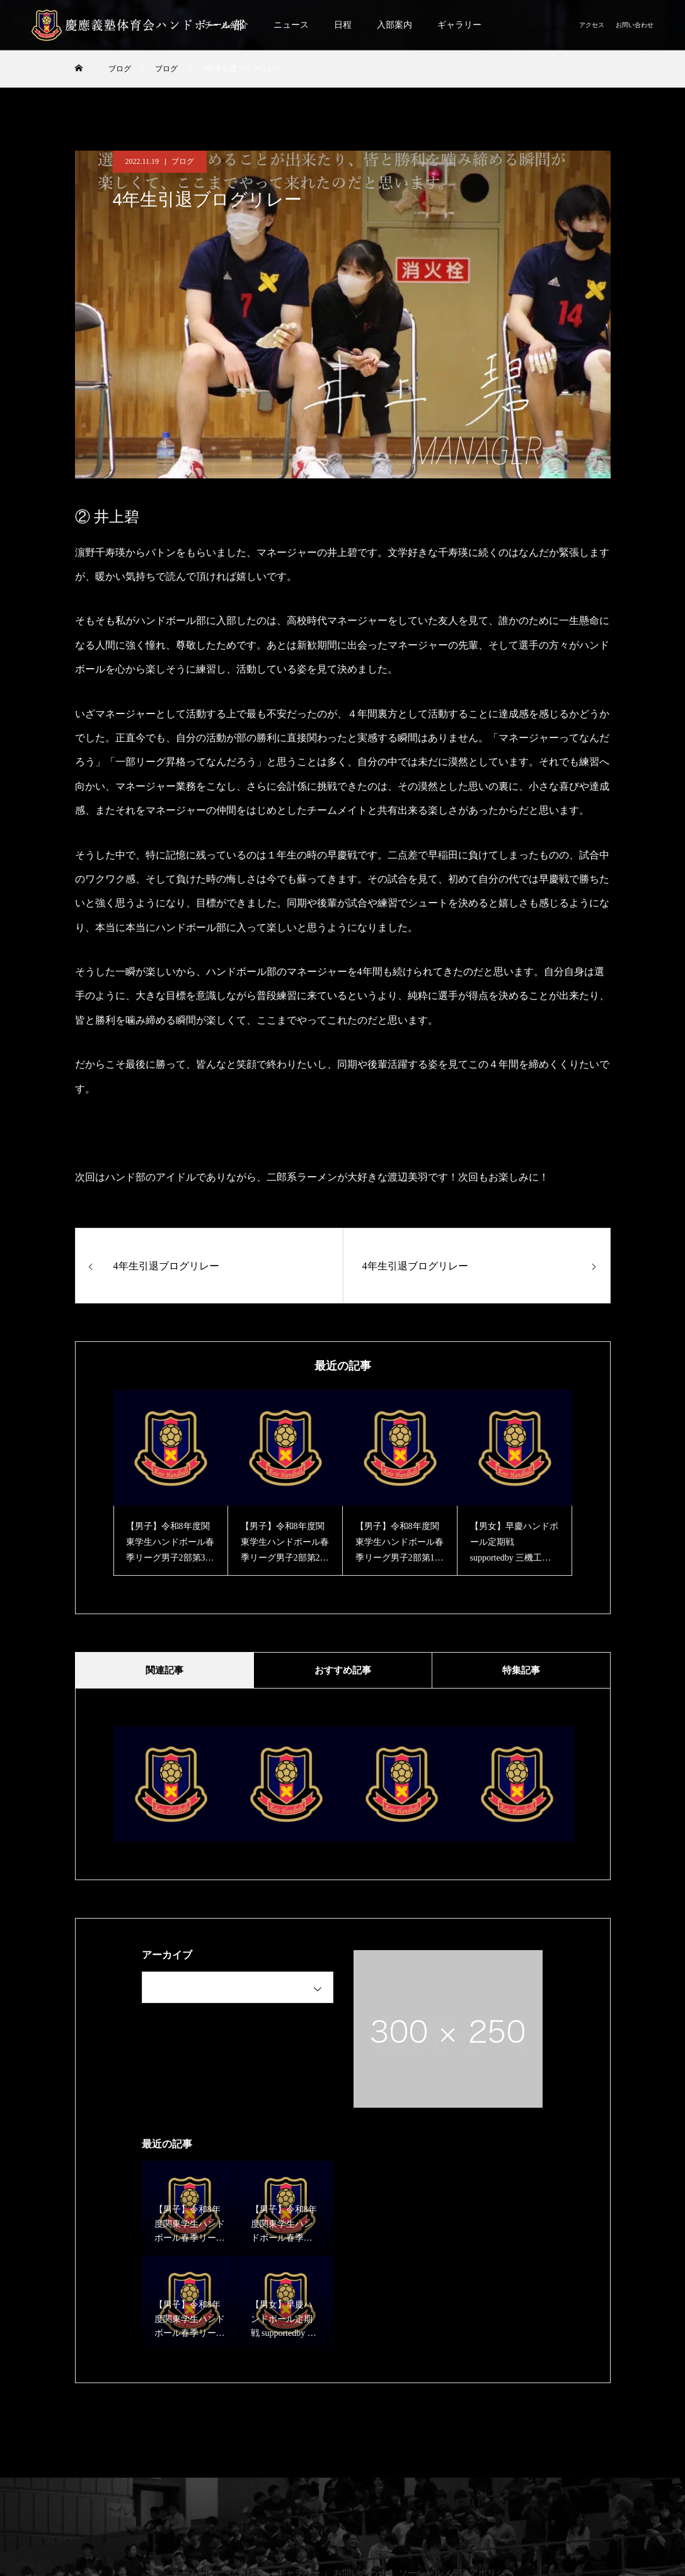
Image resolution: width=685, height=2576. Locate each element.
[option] (170, 1483)
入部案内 (394, 25)
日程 (343, 25)
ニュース (291, 25)
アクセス (591, 24)
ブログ (182, 161)
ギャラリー (459, 25)
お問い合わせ (634, 24)
